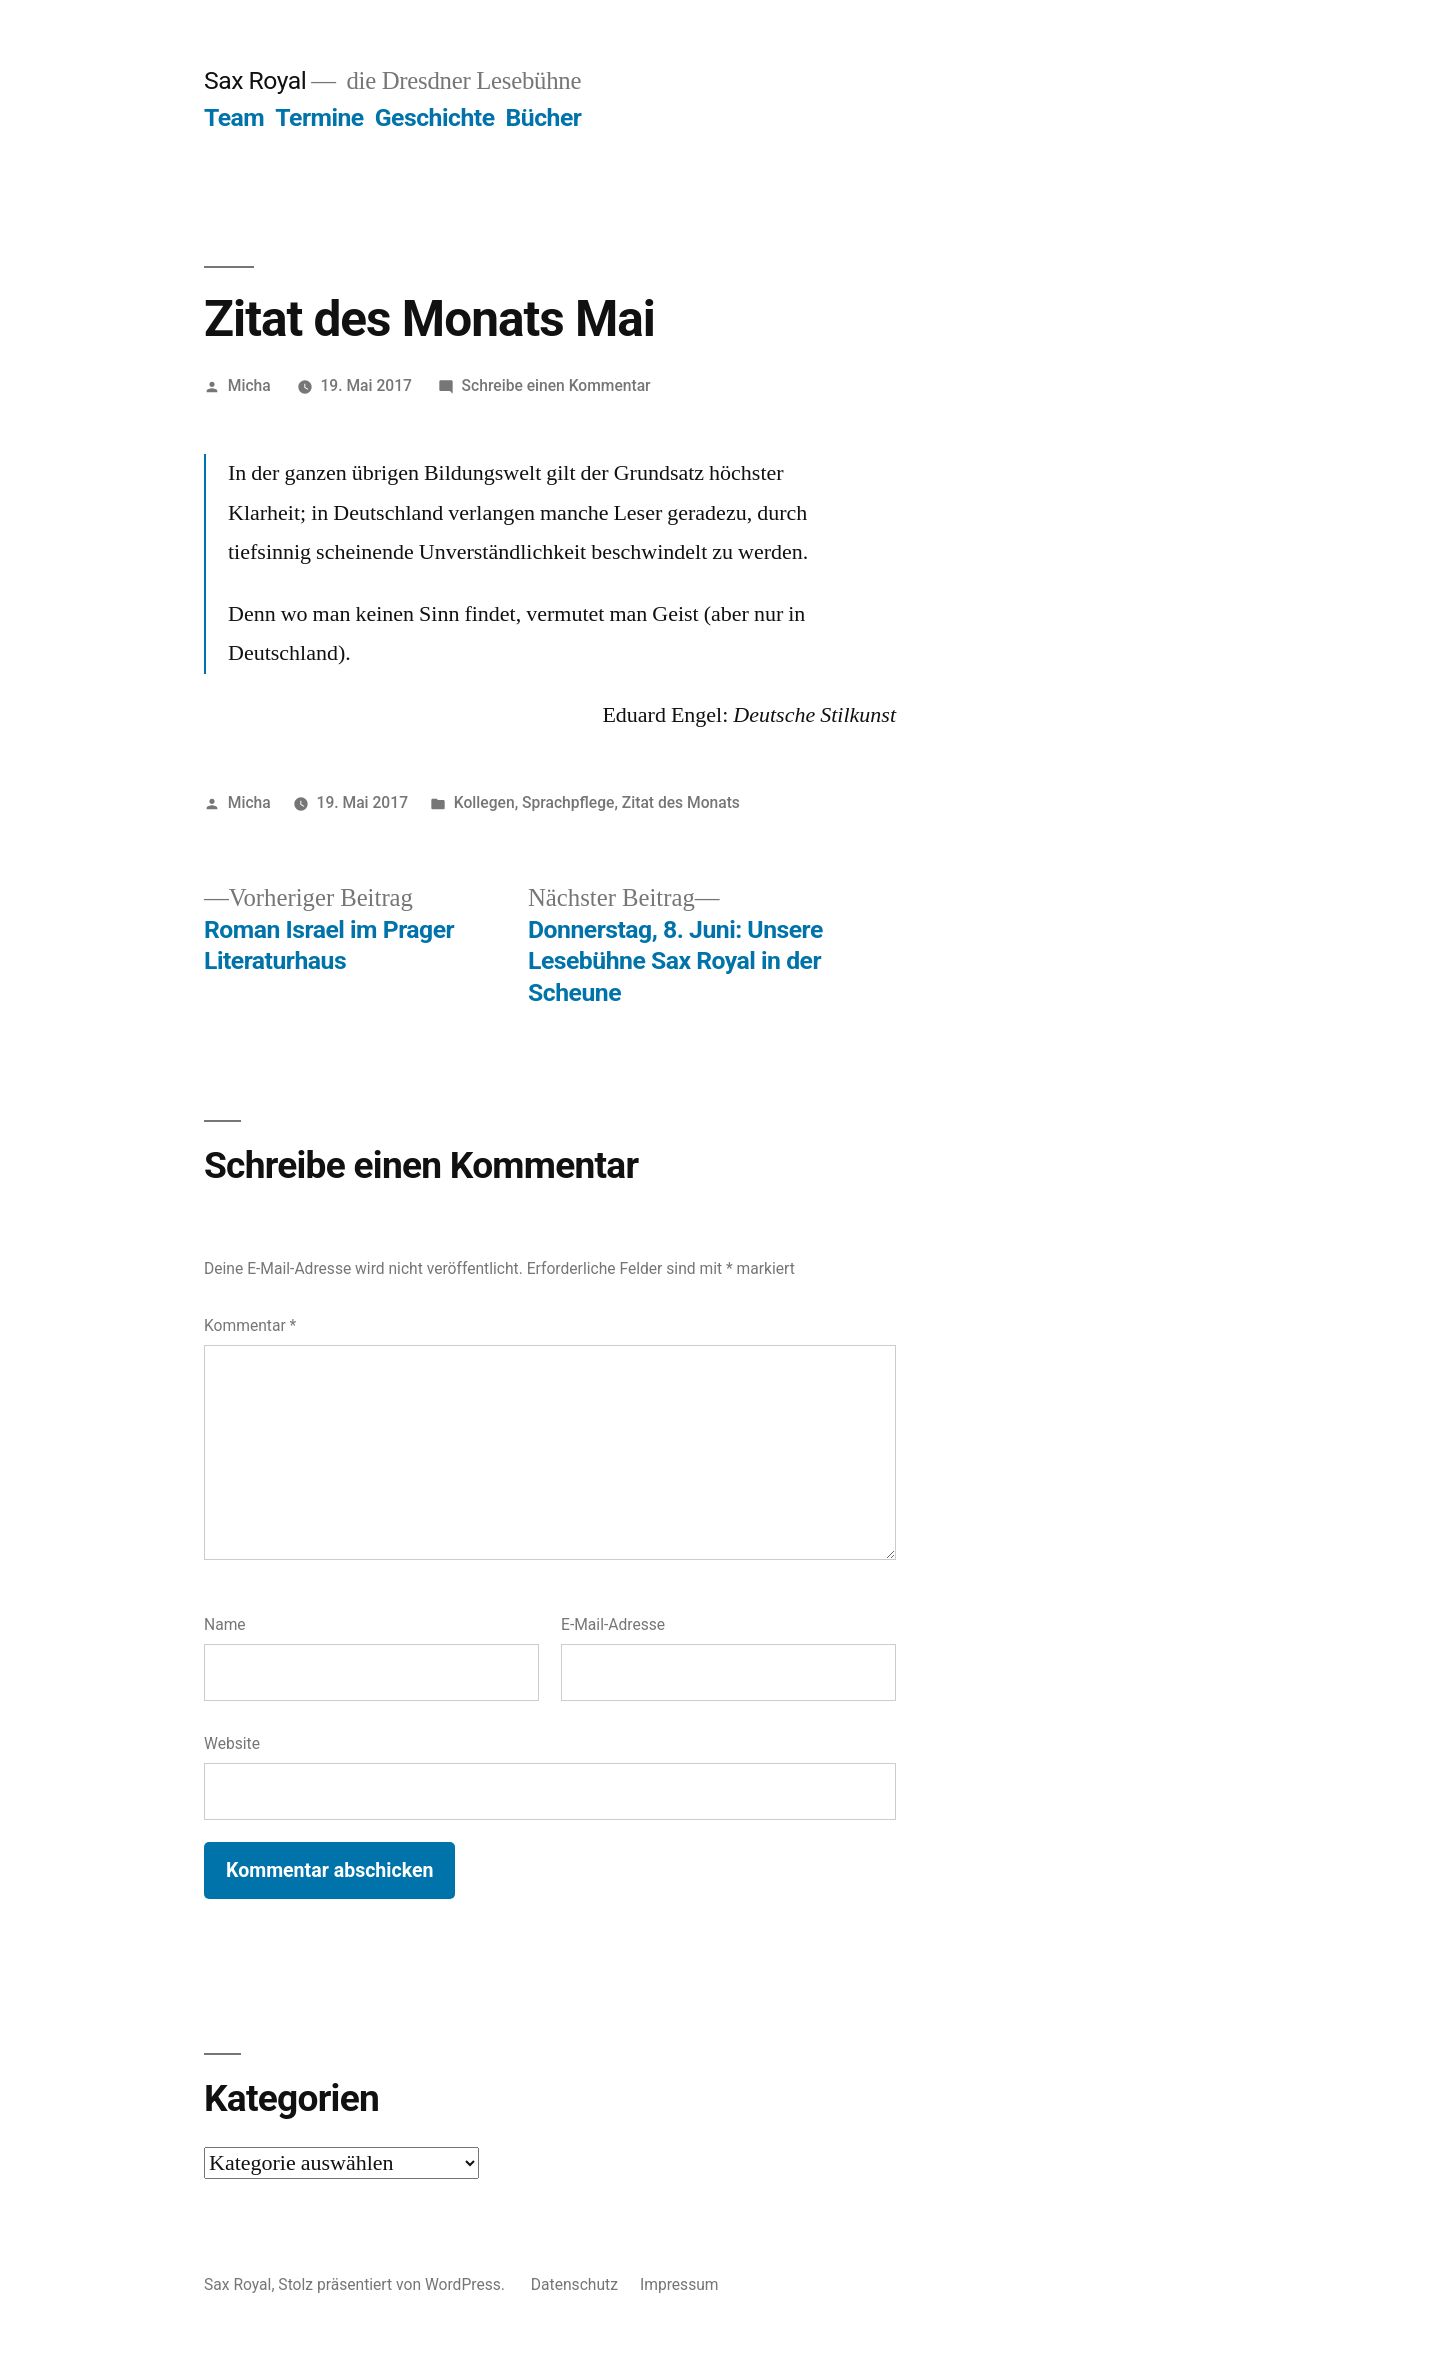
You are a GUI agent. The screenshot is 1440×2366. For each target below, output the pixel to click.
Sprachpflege (568, 802)
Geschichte (435, 117)
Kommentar (250, 1325)
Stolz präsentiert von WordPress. (393, 2284)
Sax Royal (255, 80)
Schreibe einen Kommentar (556, 385)
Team (234, 117)
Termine (319, 117)
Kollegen (484, 802)
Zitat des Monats (681, 802)
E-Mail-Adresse (613, 1624)
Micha (249, 385)
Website (232, 1743)
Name (225, 1624)
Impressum (679, 2284)
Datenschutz (574, 2284)
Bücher (544, 117)
